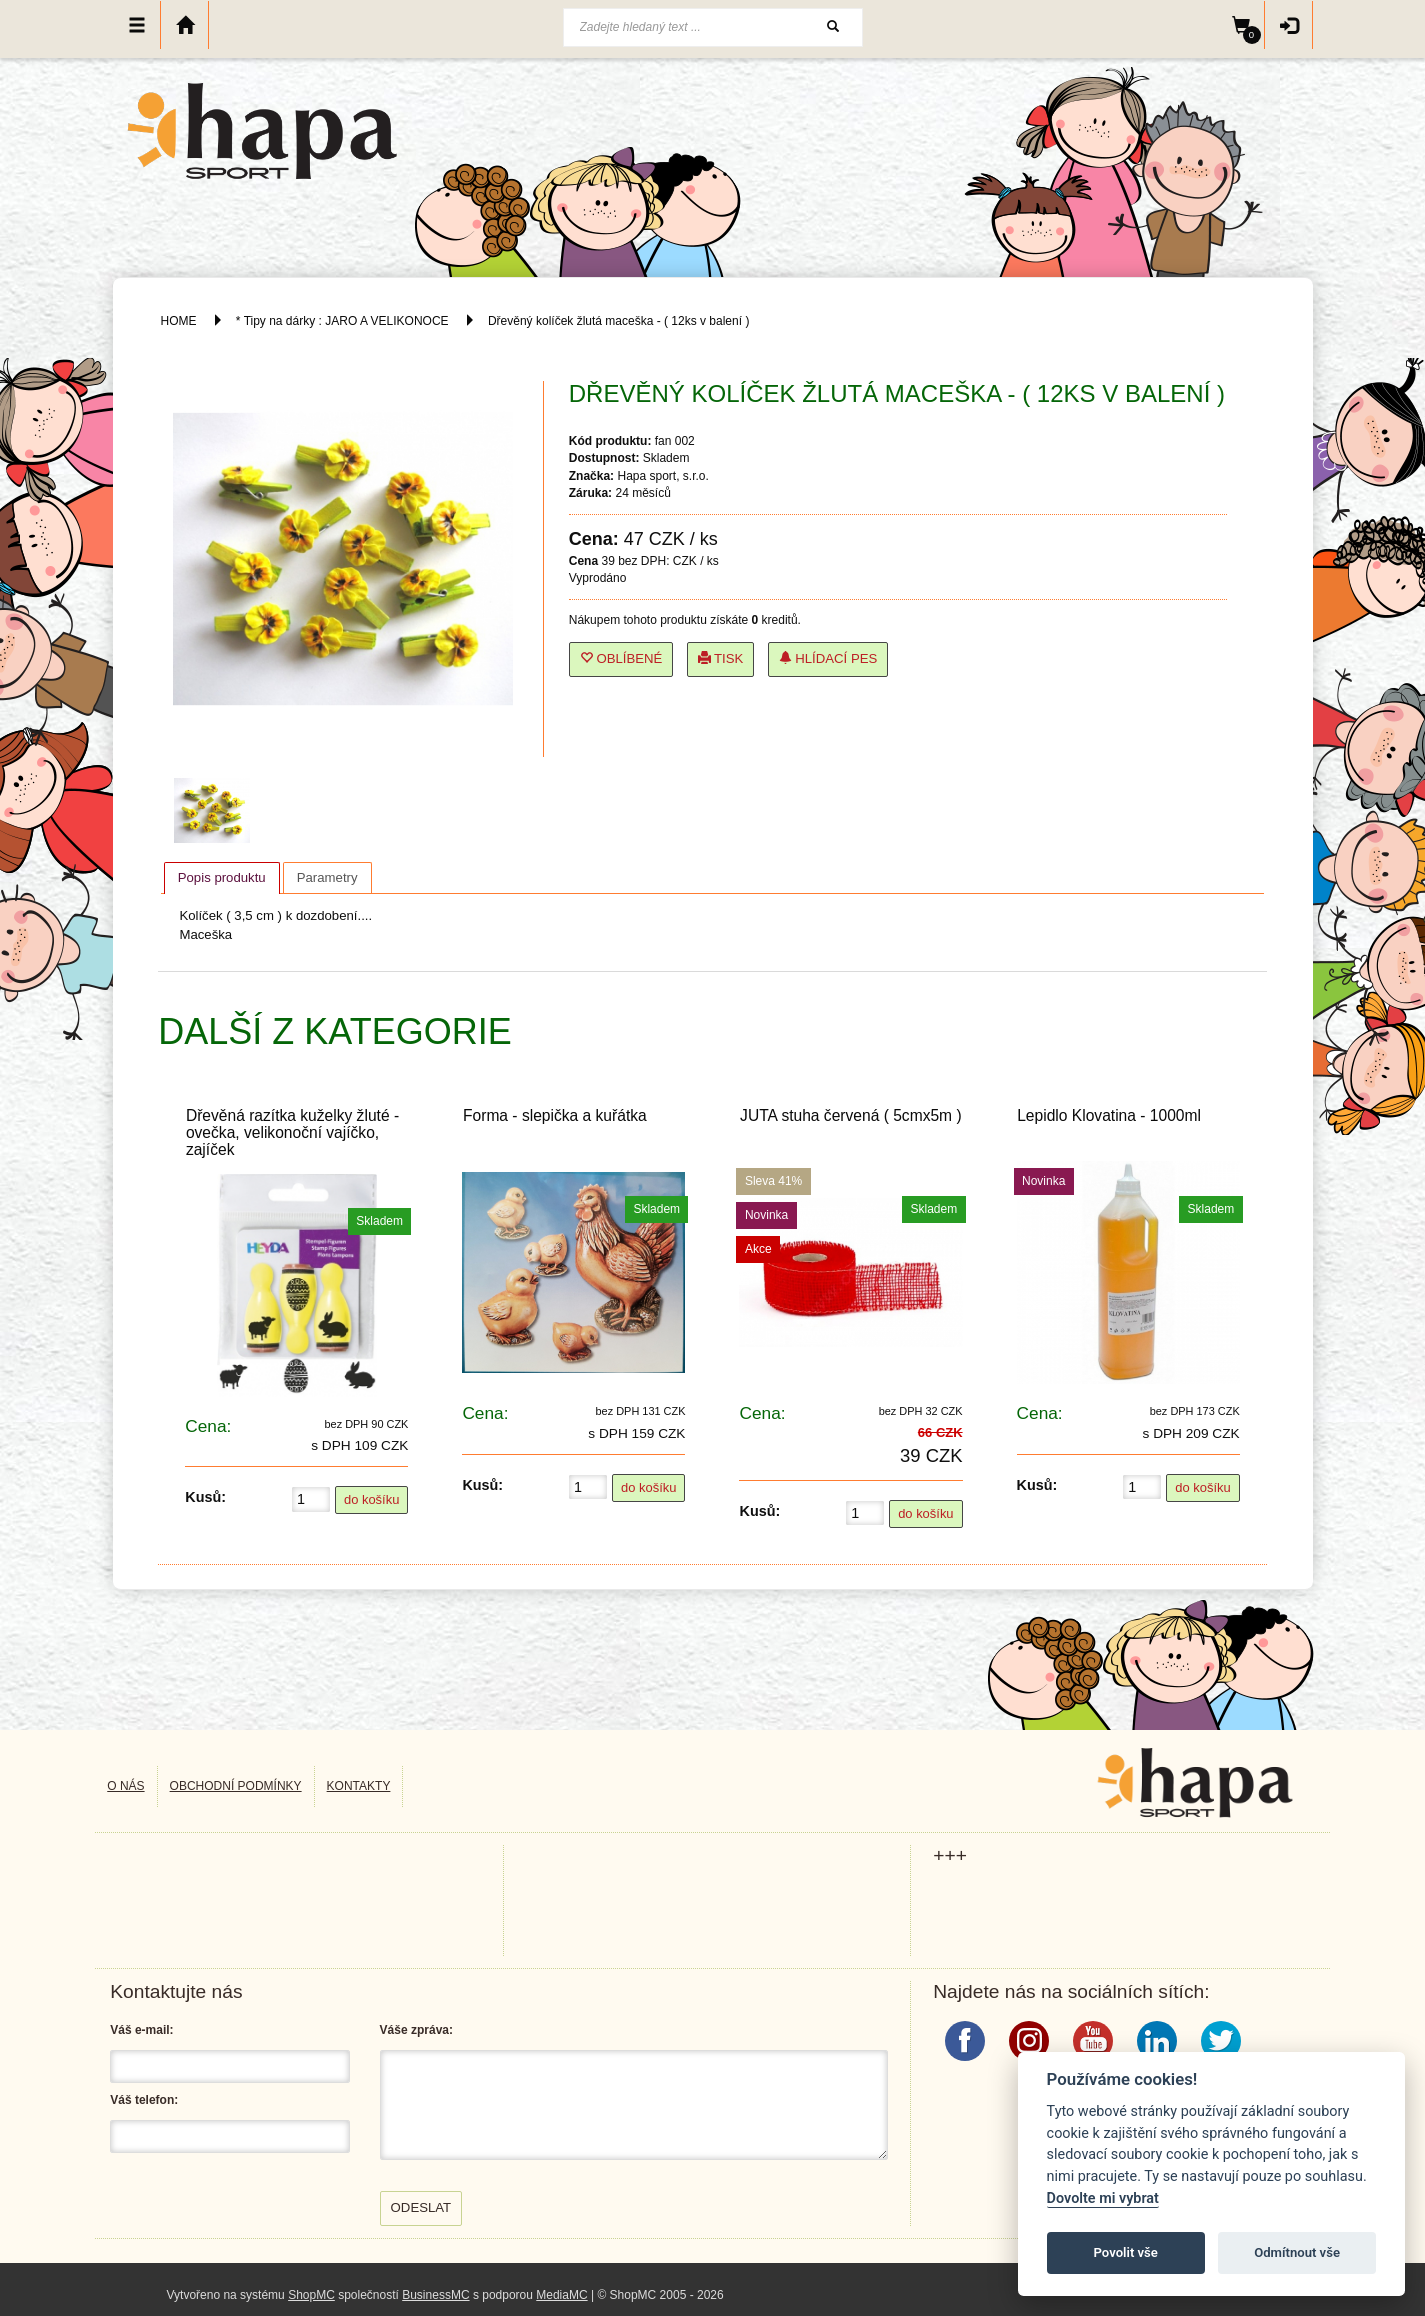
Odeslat (421, 2207)
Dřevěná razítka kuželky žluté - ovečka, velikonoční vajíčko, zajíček (292, 1132)
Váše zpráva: (416, 2030)
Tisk (721, 658)
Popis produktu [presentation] (222, 877)
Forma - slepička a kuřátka (555, 1115)
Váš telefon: (144, 2100)
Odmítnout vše (1297, 2252)
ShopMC (311, 2295)
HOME (179, 321)
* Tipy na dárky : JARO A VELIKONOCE (342, 321)
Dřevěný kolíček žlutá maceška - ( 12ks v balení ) (618, 321)
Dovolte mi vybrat (1103, 2198)
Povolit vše (1126, 2252)
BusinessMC (435, 2295)
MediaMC (561, 2295)
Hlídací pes (828, 658)
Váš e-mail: (141, 2030)
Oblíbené (621, 658)
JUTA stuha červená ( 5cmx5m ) (851, 1115)
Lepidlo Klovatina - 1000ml (1109, 1115)
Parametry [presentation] (327, 877)
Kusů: (205, 1497)
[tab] (222, 878)
